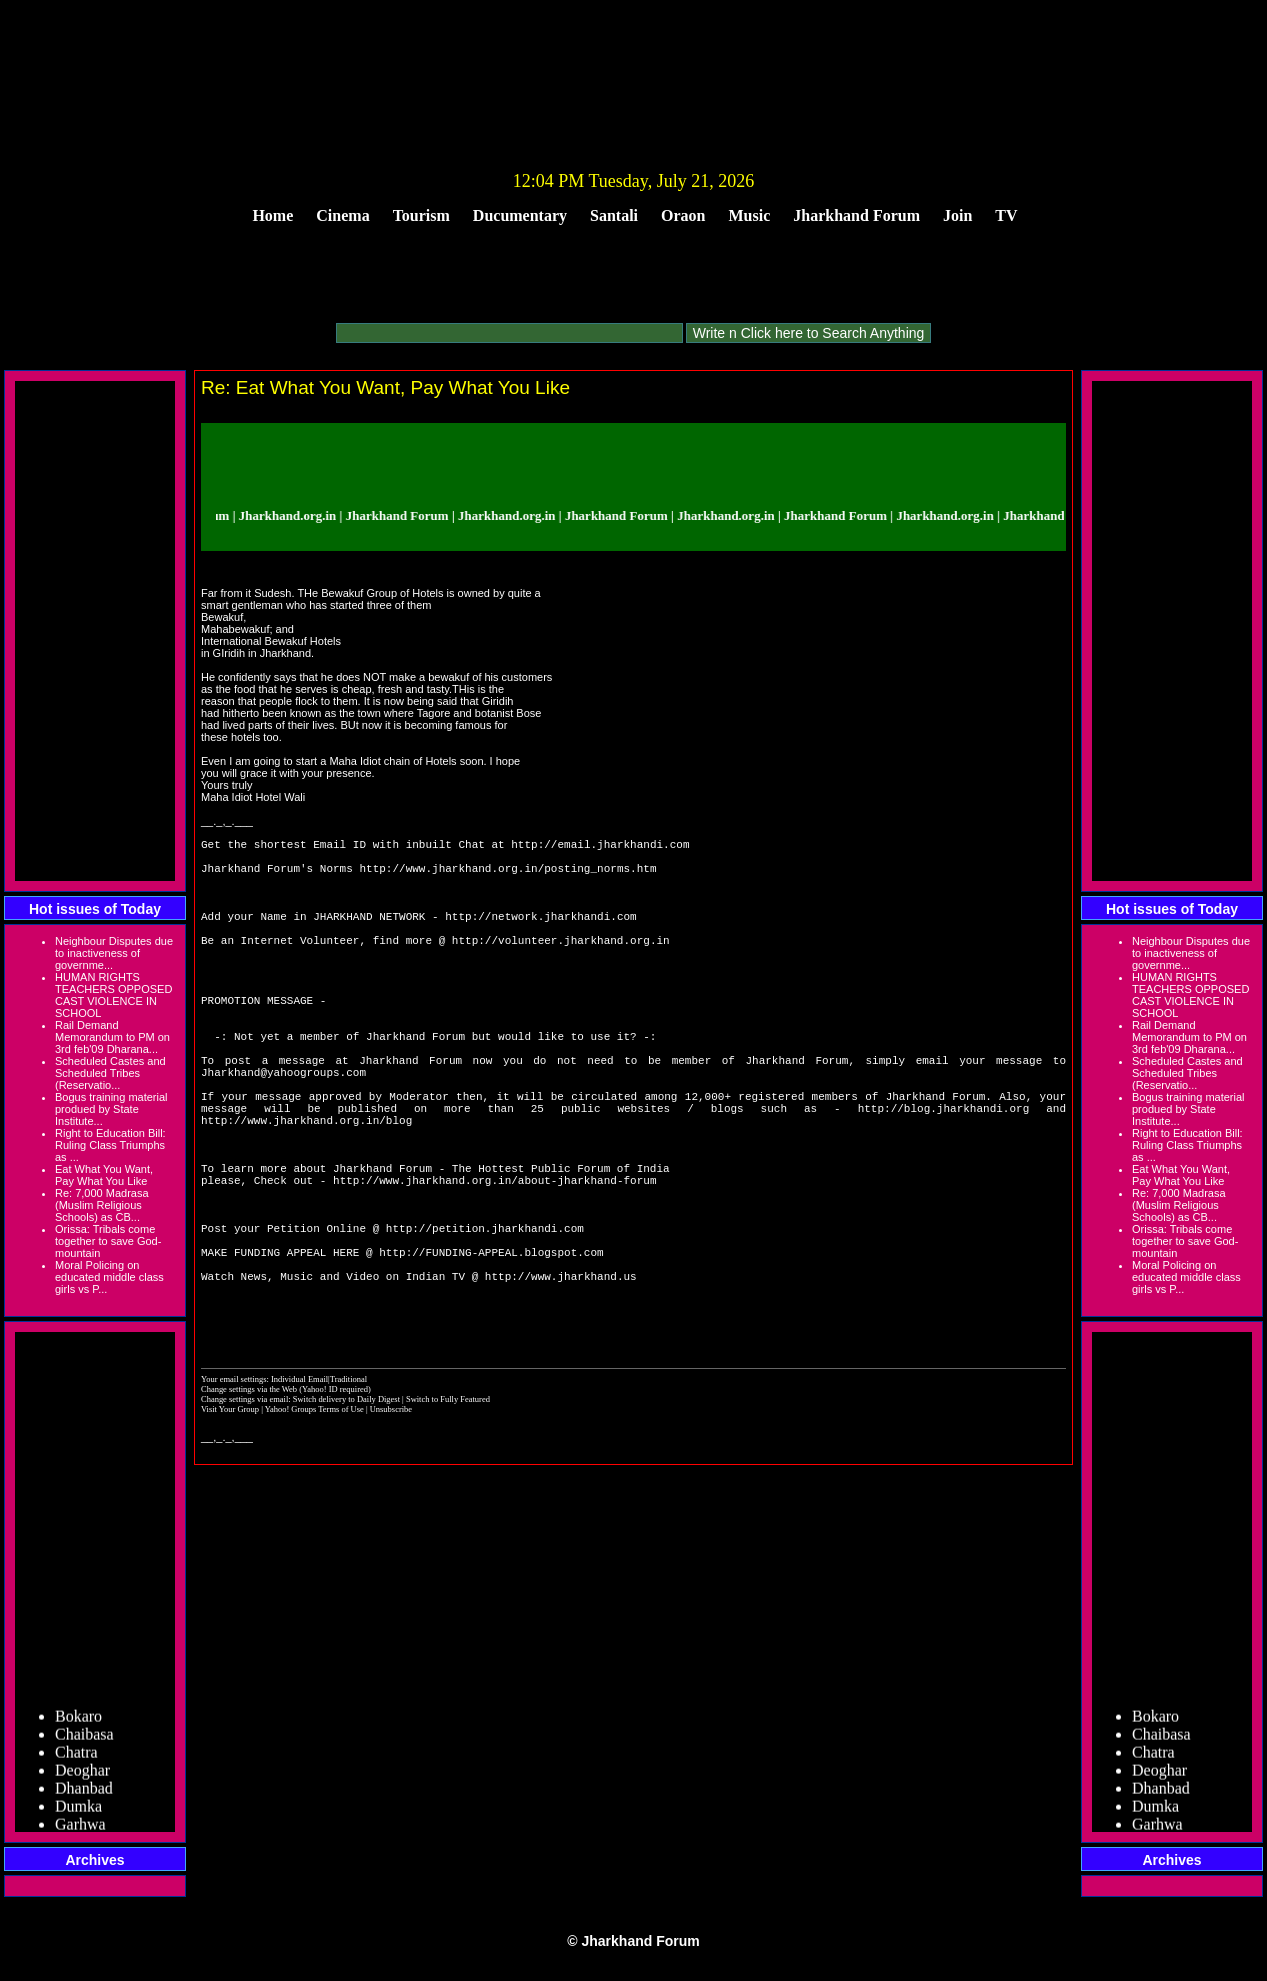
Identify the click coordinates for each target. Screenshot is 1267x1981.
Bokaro (78, 1720)
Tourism (421, 215)
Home (272, 215)
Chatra (76, 1756)
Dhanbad (84, 1792)
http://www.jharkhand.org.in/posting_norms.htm (507, 876)
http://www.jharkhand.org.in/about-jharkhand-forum (494, 1266)
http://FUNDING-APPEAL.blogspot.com (491, 1356)
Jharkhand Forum (856, 215)
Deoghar (82, 1774)
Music (750, 215)
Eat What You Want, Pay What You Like (104, 1175)
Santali (614, 215)
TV (1006, 215)
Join (957, 215)
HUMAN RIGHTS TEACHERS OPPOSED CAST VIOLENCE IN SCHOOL (113, 995)
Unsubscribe (391, 1532)
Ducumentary (520, 215)
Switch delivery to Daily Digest (346, 1522)
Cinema (342, 215)
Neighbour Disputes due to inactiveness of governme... (114, 953)
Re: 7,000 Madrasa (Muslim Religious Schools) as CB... (102, 1205)
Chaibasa (84, 1738)
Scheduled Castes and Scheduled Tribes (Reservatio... (110, 1073)
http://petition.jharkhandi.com (485, 1326)
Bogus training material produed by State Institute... (111, 1109)
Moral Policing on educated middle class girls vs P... (109, 1277)
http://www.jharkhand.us (561, 1386)
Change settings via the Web (249, 1512)
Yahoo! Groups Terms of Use (315, 1532)
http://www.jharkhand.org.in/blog (306, 1191)
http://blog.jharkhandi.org (944, 1176)
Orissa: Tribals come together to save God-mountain (108, 1241)
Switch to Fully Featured (448, 1522)
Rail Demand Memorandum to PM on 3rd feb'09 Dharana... (112, 1037)
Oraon (683, 215)
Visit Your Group (231, 1532)
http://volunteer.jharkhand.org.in (561, 966)
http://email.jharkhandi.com (600, 846)
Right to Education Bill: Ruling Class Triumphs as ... (110, 1145)
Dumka (78, 1810)
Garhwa (80, 1828)
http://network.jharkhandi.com (540, 936)
